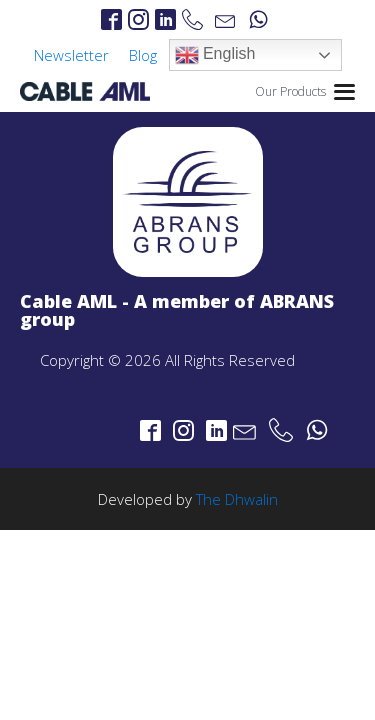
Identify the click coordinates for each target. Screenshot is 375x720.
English (215, 55)
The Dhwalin (237, 499)
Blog (143, 55)
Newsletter (71, 55)
